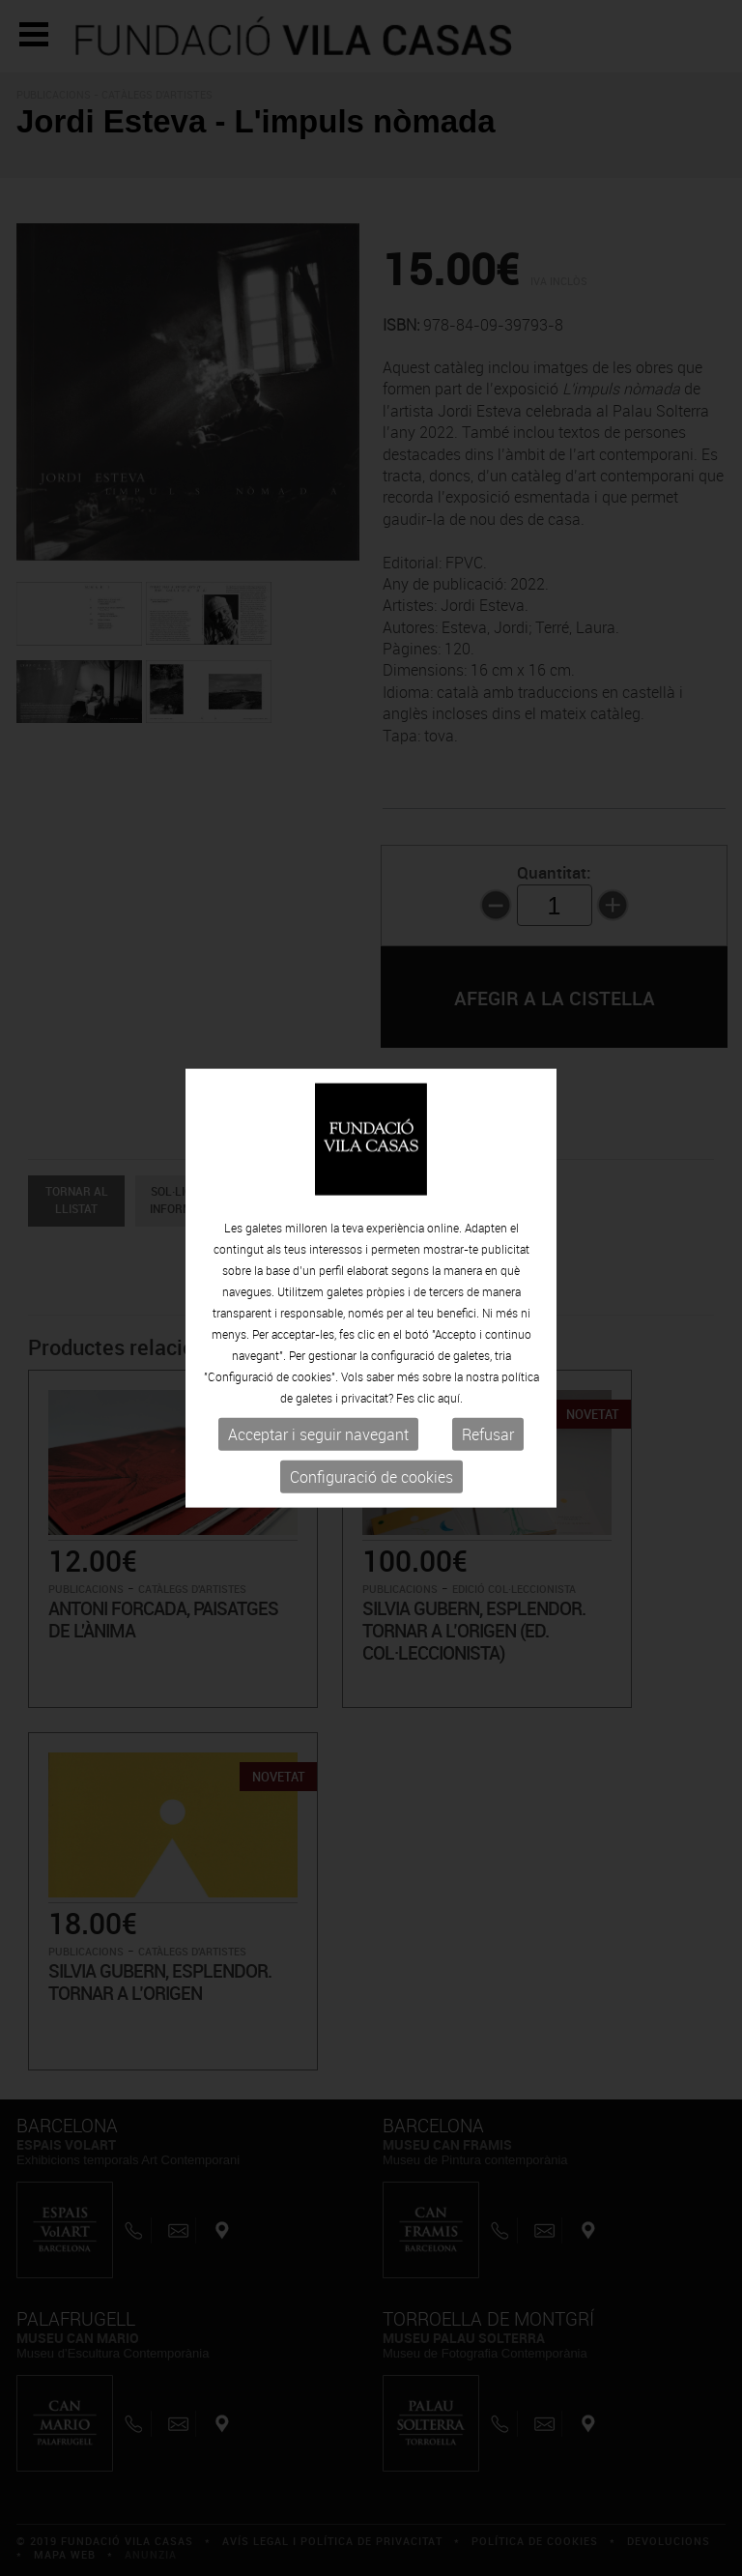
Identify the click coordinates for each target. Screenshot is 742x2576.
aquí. (450, 1397)
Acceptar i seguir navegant (318, 1434)
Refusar (488, 1434)
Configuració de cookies (371, 1477)
